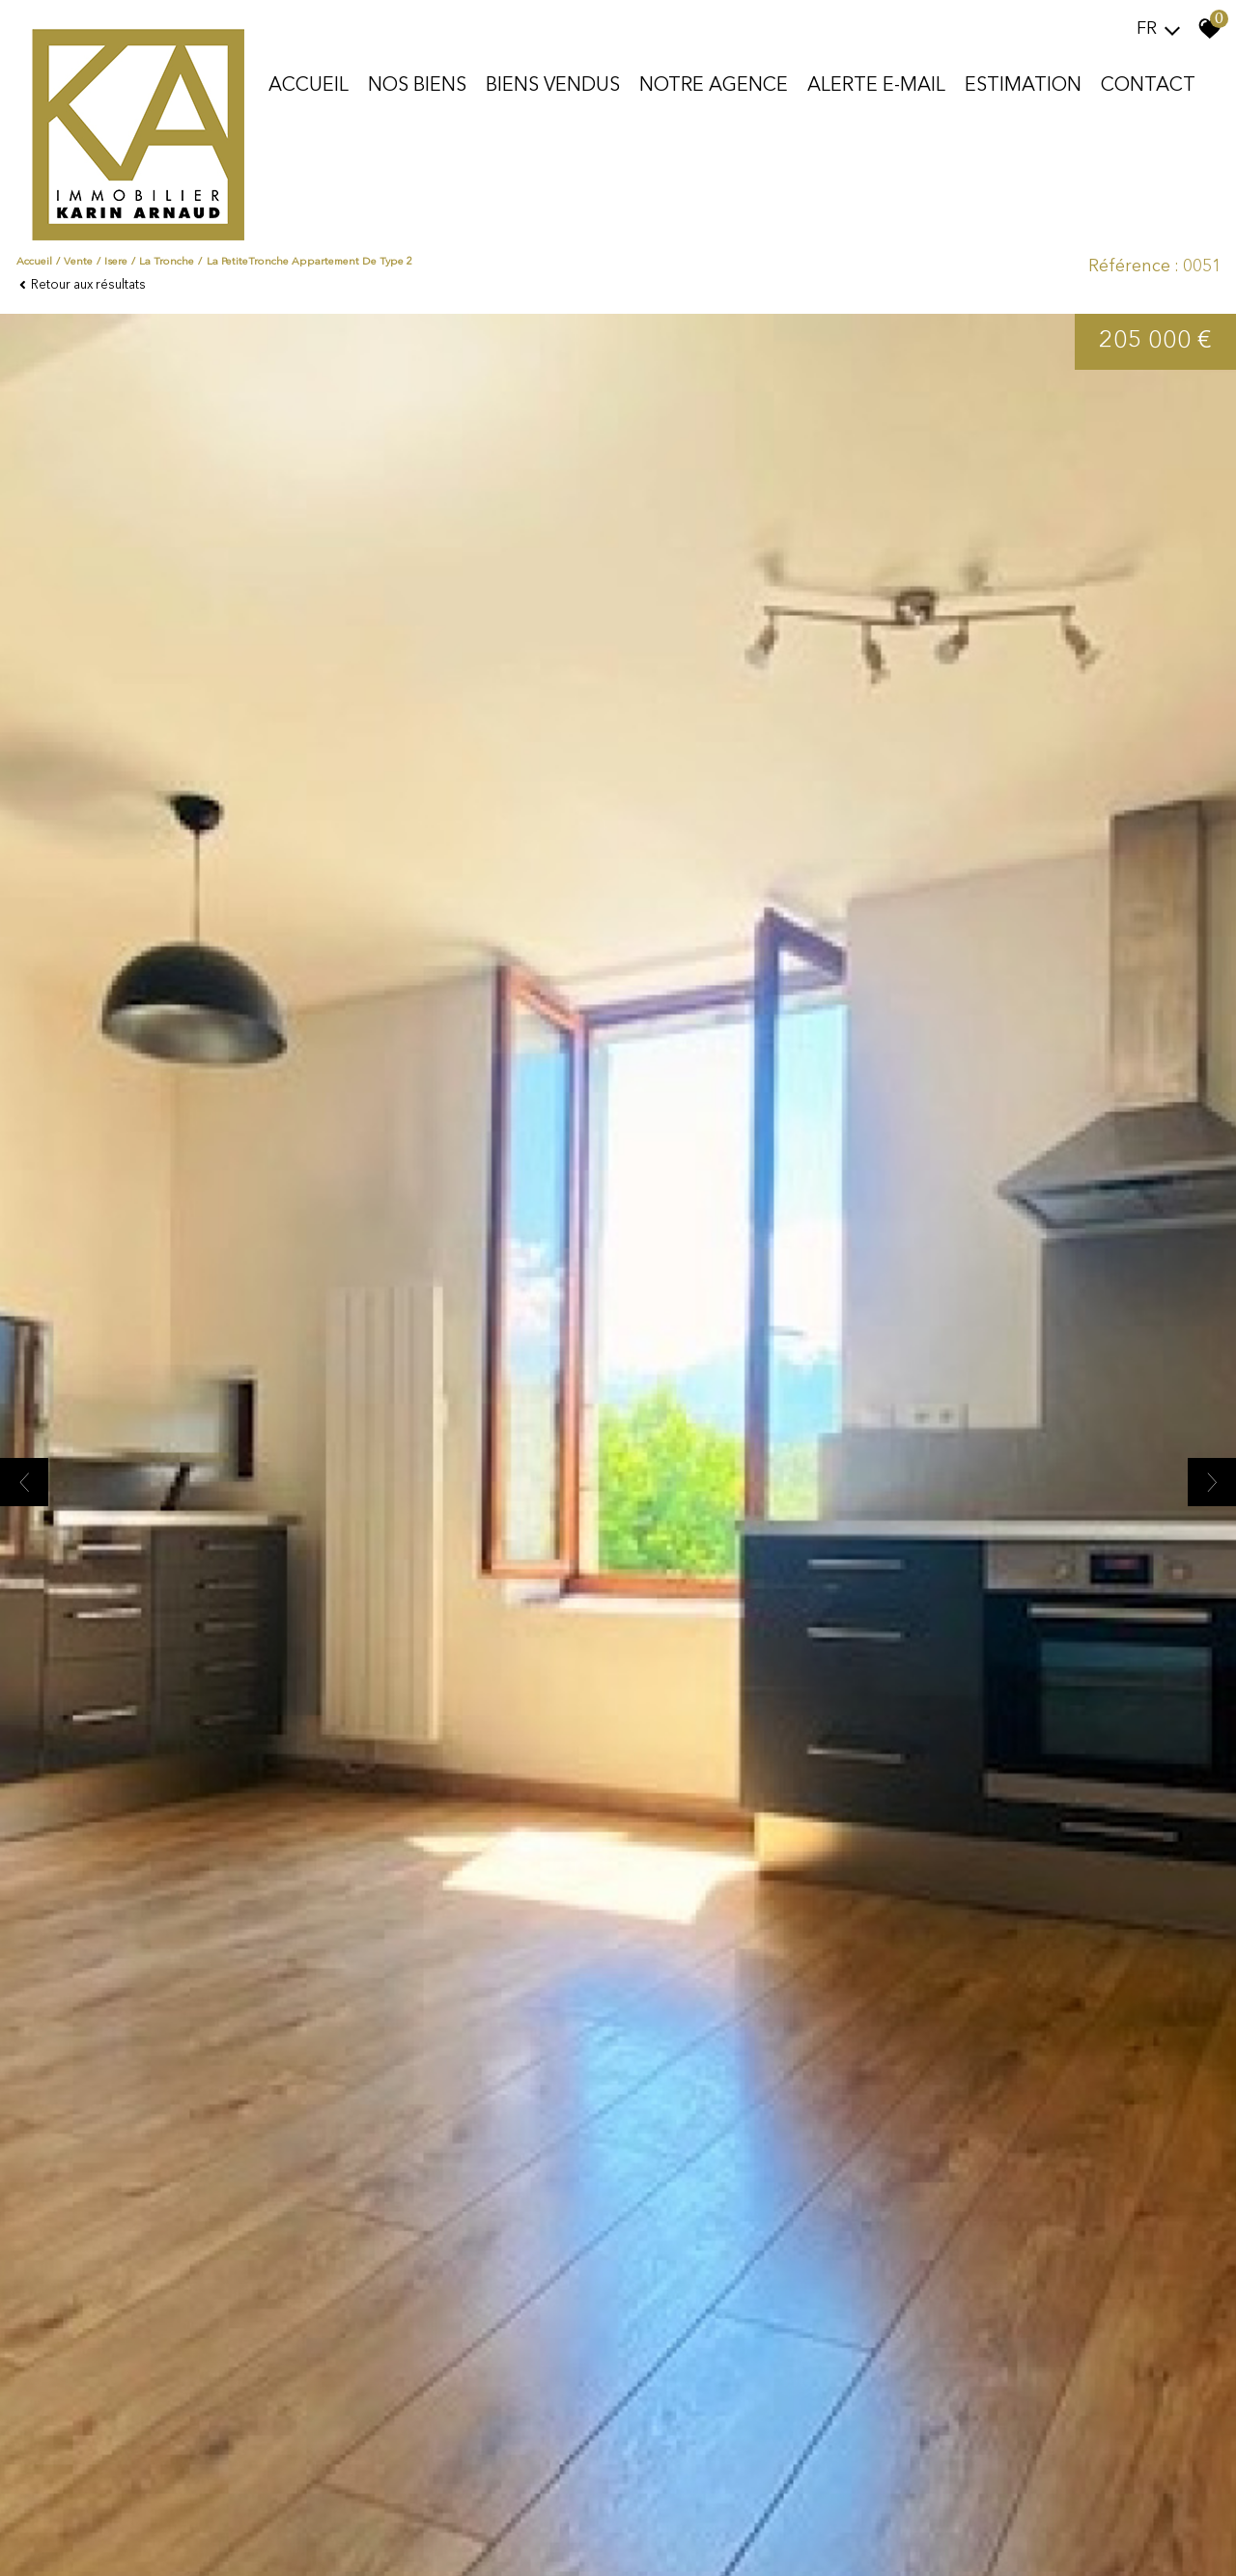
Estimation (1023, 86)
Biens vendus (553, 86)
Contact (1148, 86)
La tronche (166, 262)
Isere (115, 262)
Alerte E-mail (876, 86)
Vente (78, 262)
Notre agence (713, 86)
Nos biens (417, 86)
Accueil (308, 86)
